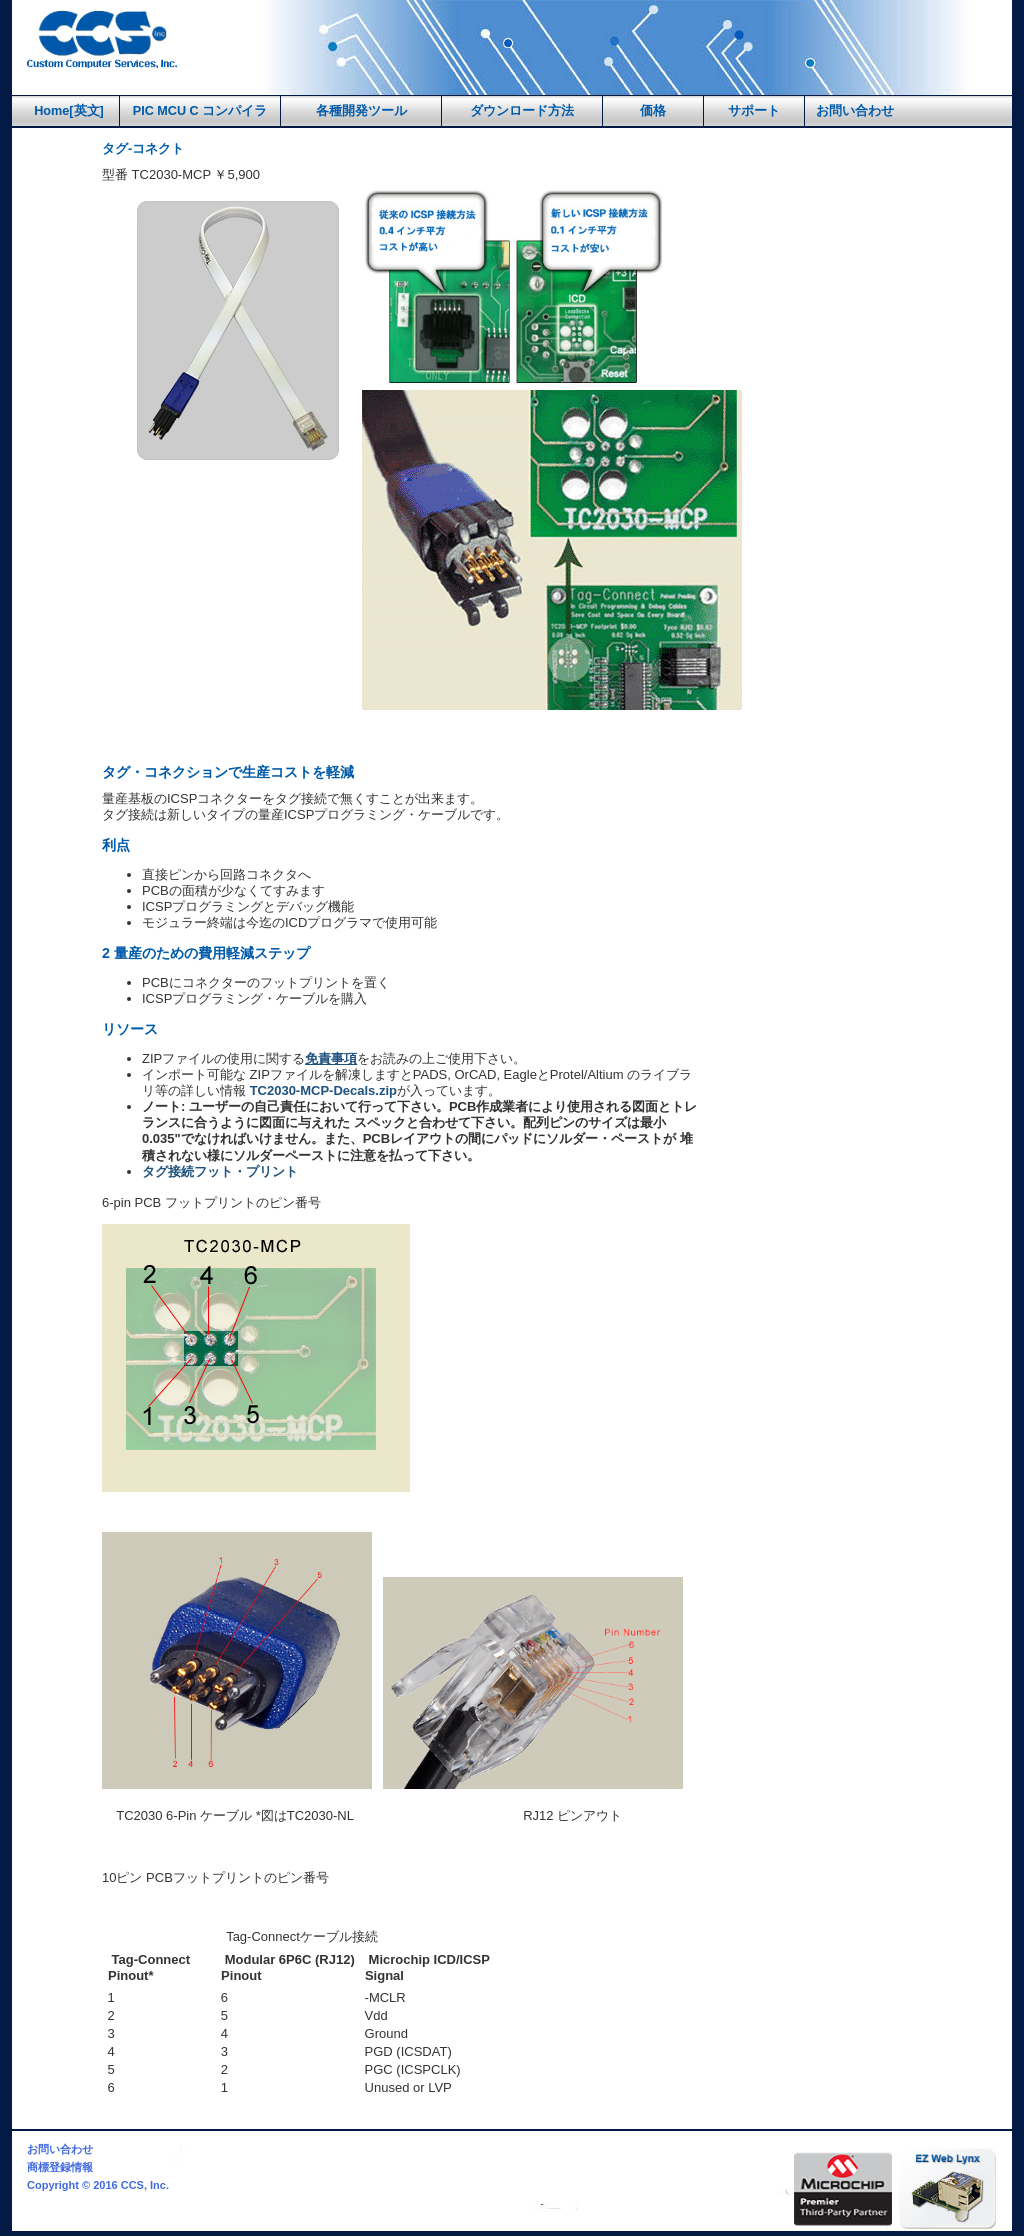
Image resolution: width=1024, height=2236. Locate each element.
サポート (754, 111)
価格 (653, 111)
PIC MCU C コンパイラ (200, 111)
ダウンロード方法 (522, 111)
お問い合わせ (855, 111)
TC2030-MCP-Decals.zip (323, 1090)
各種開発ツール (361, 111)
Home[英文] (69, 111)
